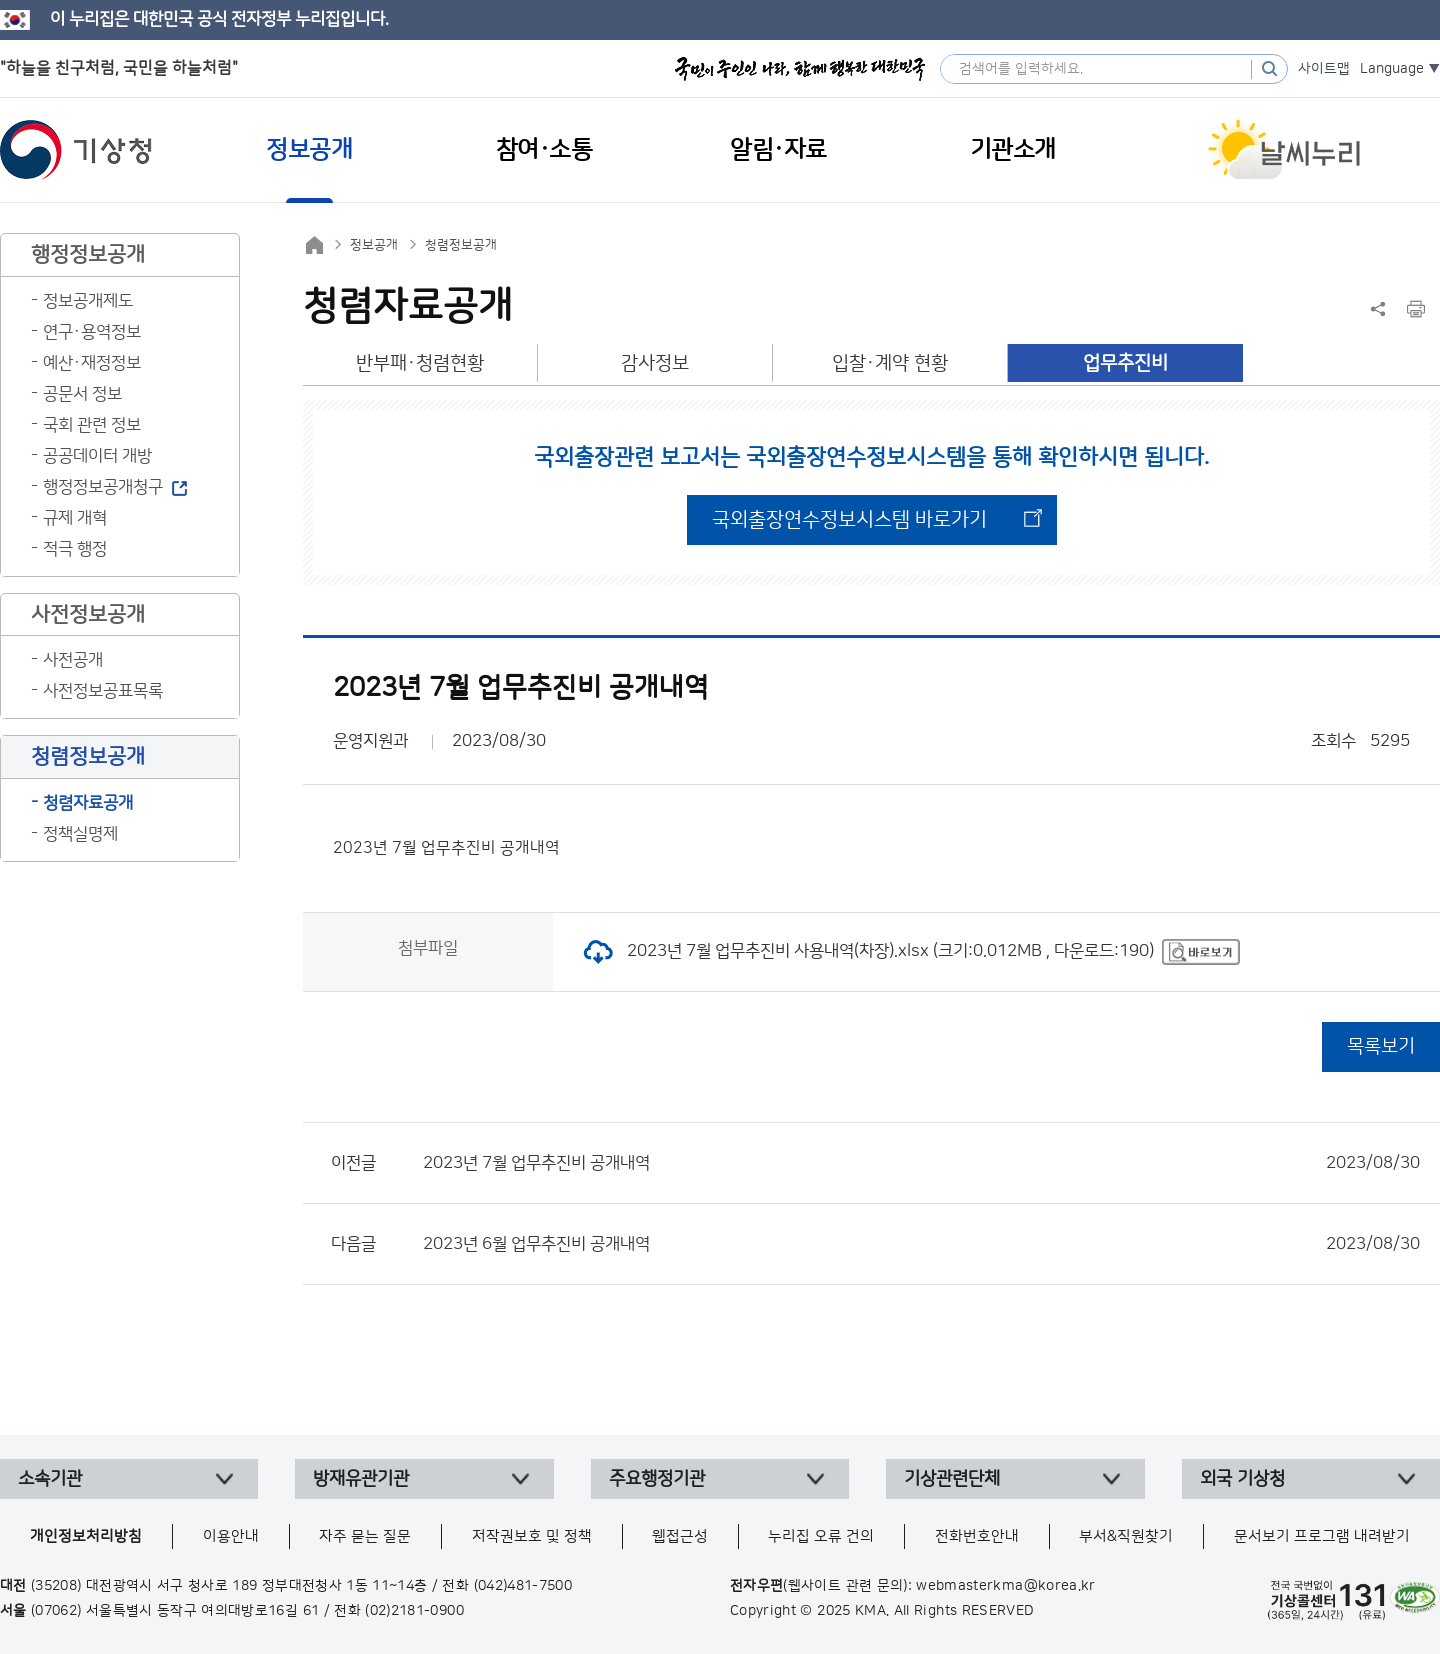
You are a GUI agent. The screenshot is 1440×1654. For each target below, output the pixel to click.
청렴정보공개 (461, 245)
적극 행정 (75, 549)
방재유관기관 (361, 1479)
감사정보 (655, 363)
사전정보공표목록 (103, 691)
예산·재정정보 (92, 363)
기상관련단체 (952, 1479)
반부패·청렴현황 (420, 363)
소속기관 (50, 1479)
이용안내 (231, 1536)
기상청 (76, 150)
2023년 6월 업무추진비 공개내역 (921, 1244)
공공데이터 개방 (97, 456)
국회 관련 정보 (92, 425)
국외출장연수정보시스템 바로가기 (849, 520)
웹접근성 (680, 1536)
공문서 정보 (82, 394)
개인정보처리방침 (86, 1536)
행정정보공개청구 (103, 487)
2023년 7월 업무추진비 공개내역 (921, 1163)
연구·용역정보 (92, 332)
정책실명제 (80, 834)
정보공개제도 (88, 301)
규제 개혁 (75, 518)
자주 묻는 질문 (365, 1536)
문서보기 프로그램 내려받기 (1322, 1536)
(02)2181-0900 (414, 1611)
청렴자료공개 (88, 803)
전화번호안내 (977, 1536)
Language (1392, 69)
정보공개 (374, 245)
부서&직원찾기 (1126, 1536)
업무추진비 (1125, 363)
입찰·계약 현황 (890, 363)
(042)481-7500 (523, 1586)
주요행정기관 (657, 1479)
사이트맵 (1324, 69)
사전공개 (73, 660)
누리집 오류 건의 (821, 1536)
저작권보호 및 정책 (532, 1536)
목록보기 (1381, 1046)
